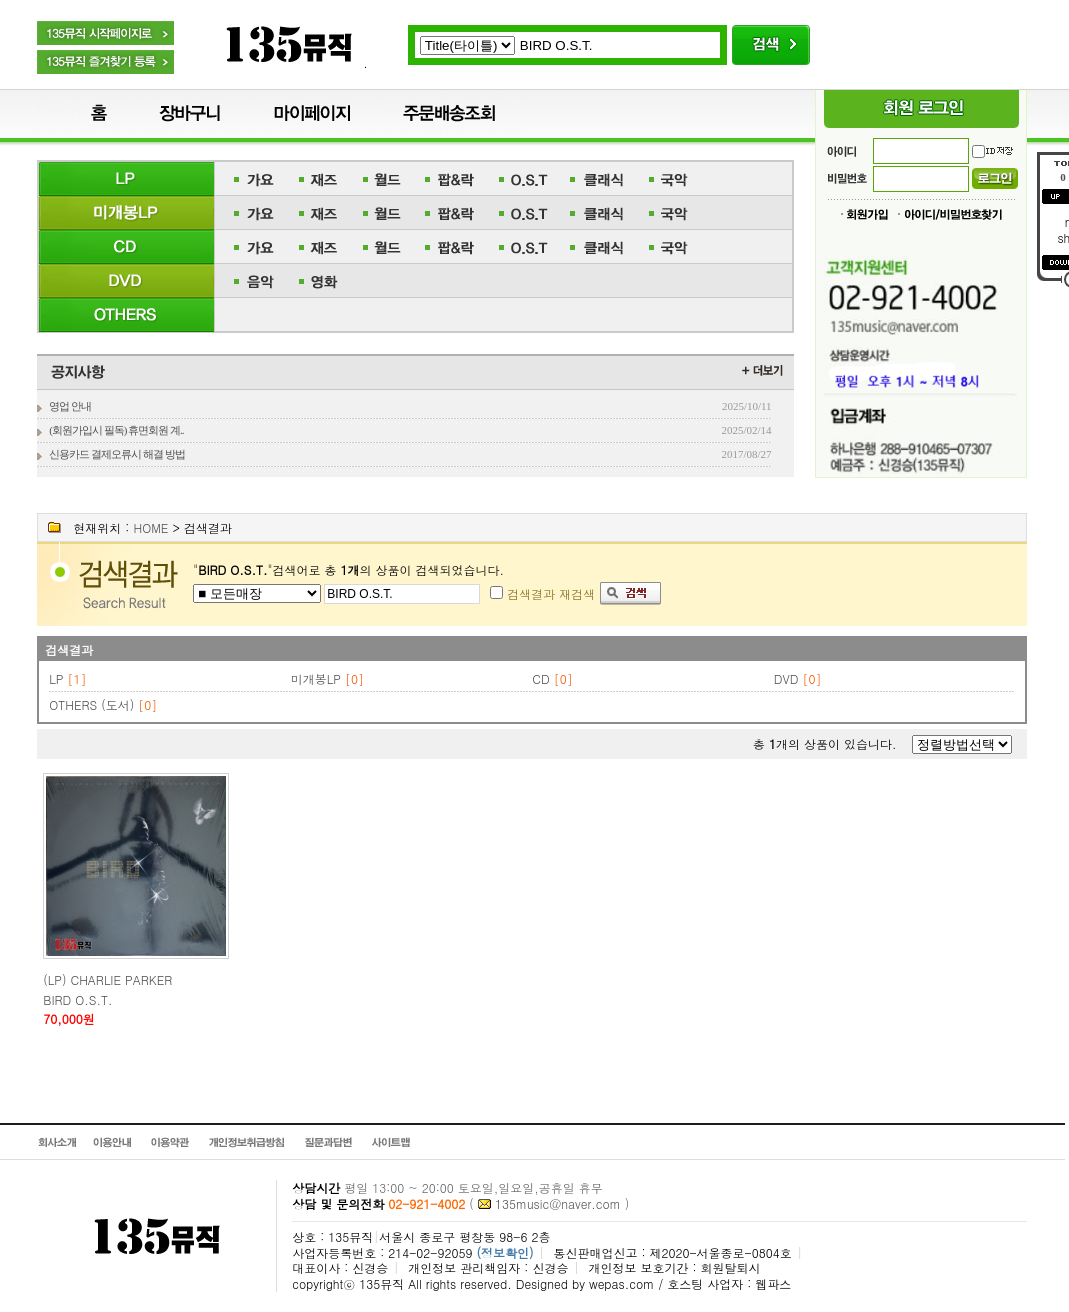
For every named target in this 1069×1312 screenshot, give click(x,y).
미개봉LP (316, 678)
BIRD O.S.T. (77, 999)
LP (56, 678)
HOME (150, 527)
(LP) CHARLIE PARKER (107, 979)
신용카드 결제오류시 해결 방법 (116, 454)
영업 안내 (70, 406)
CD (540, 678)
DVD (786, 678)
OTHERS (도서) (91, 704)
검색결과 (69, 649)
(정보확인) (504, 1252)
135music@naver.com (558, 1203)
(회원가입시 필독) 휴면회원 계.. (116, 430)
